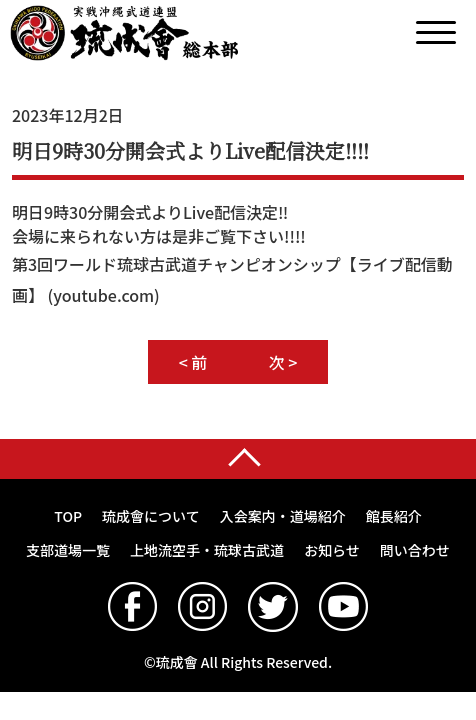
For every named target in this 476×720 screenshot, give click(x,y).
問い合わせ (415, 550)
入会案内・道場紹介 (283, 516)
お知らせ (332, 550)
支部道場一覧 (68, 550)
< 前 (193, 362)
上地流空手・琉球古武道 (207, 550)
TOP (68, 516)
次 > (283, 362)
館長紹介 (394, 516)
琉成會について (151, 516)
